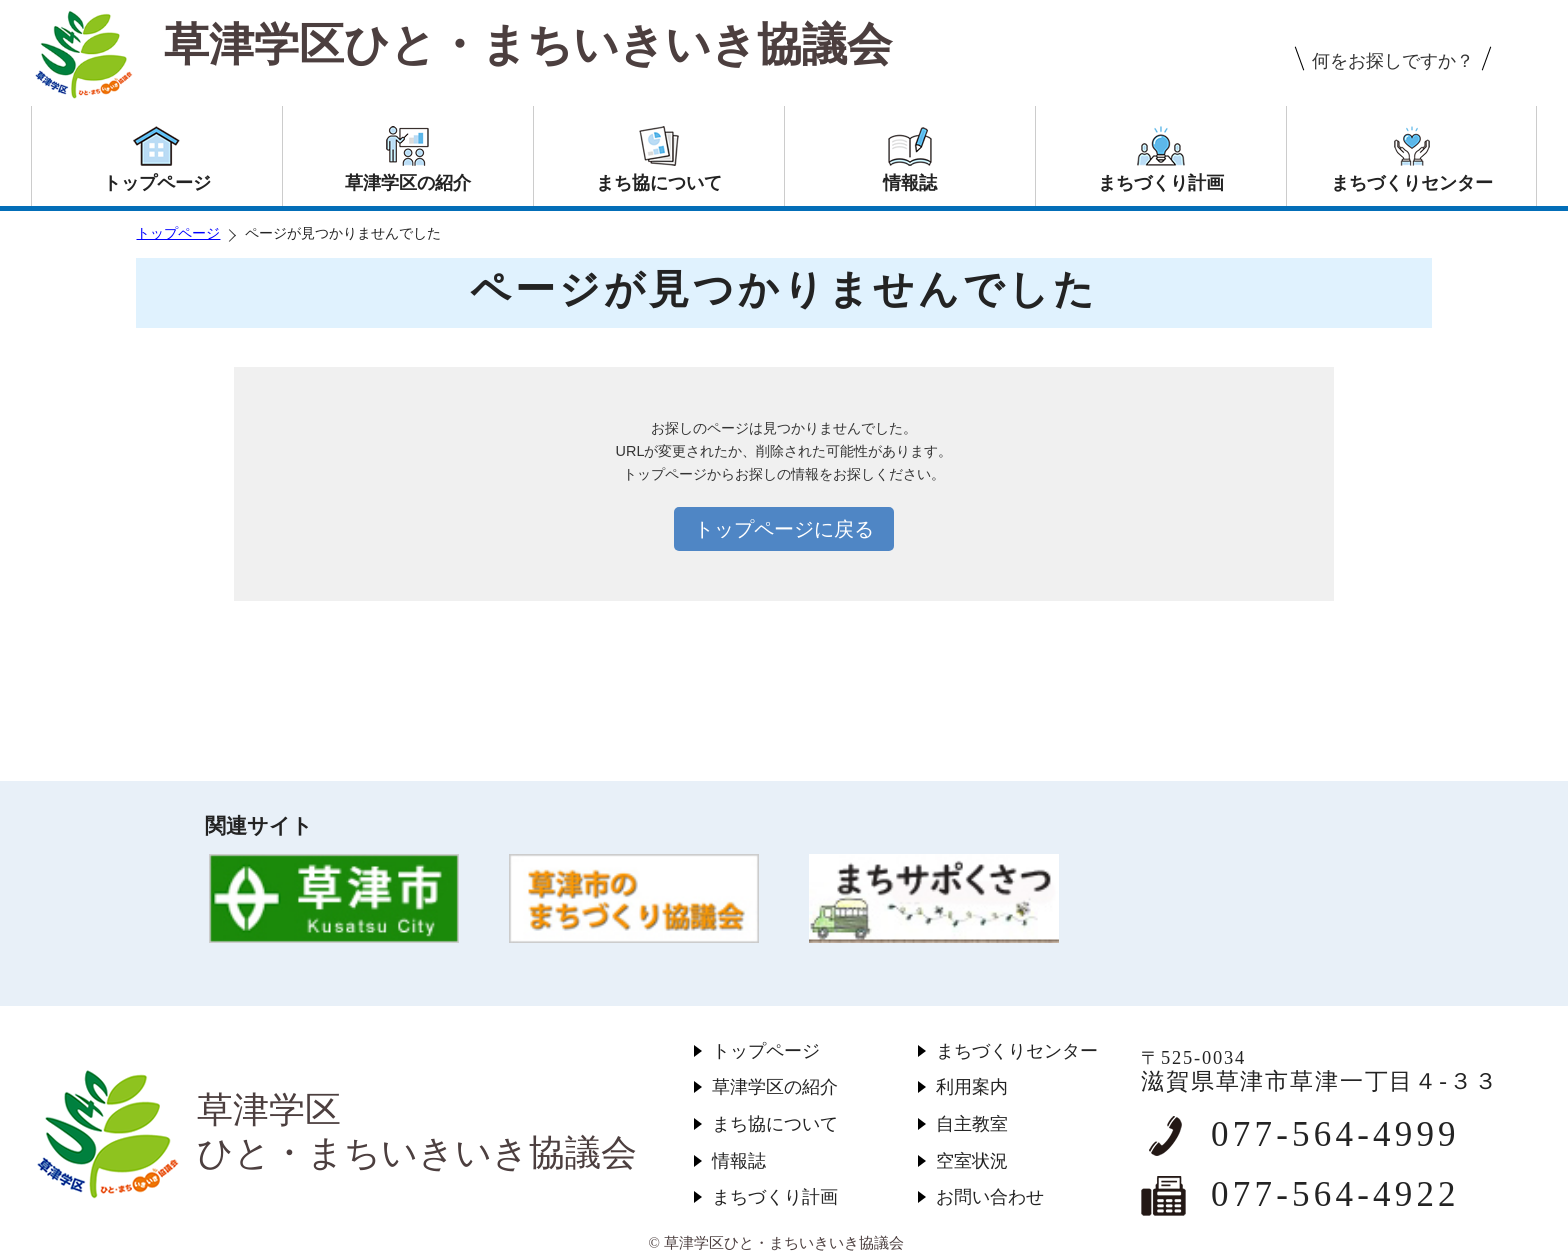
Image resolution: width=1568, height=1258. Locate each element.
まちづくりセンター (1017, 1051)
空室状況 (972, 1161)
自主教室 (972, 1124)
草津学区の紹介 (775, 1087)
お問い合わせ (990, 1197)
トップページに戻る (784, 529)
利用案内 (972, 1087)
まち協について (775, 1124)
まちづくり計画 (775, 1197)
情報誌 (739, 1161)
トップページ (178, 233)
